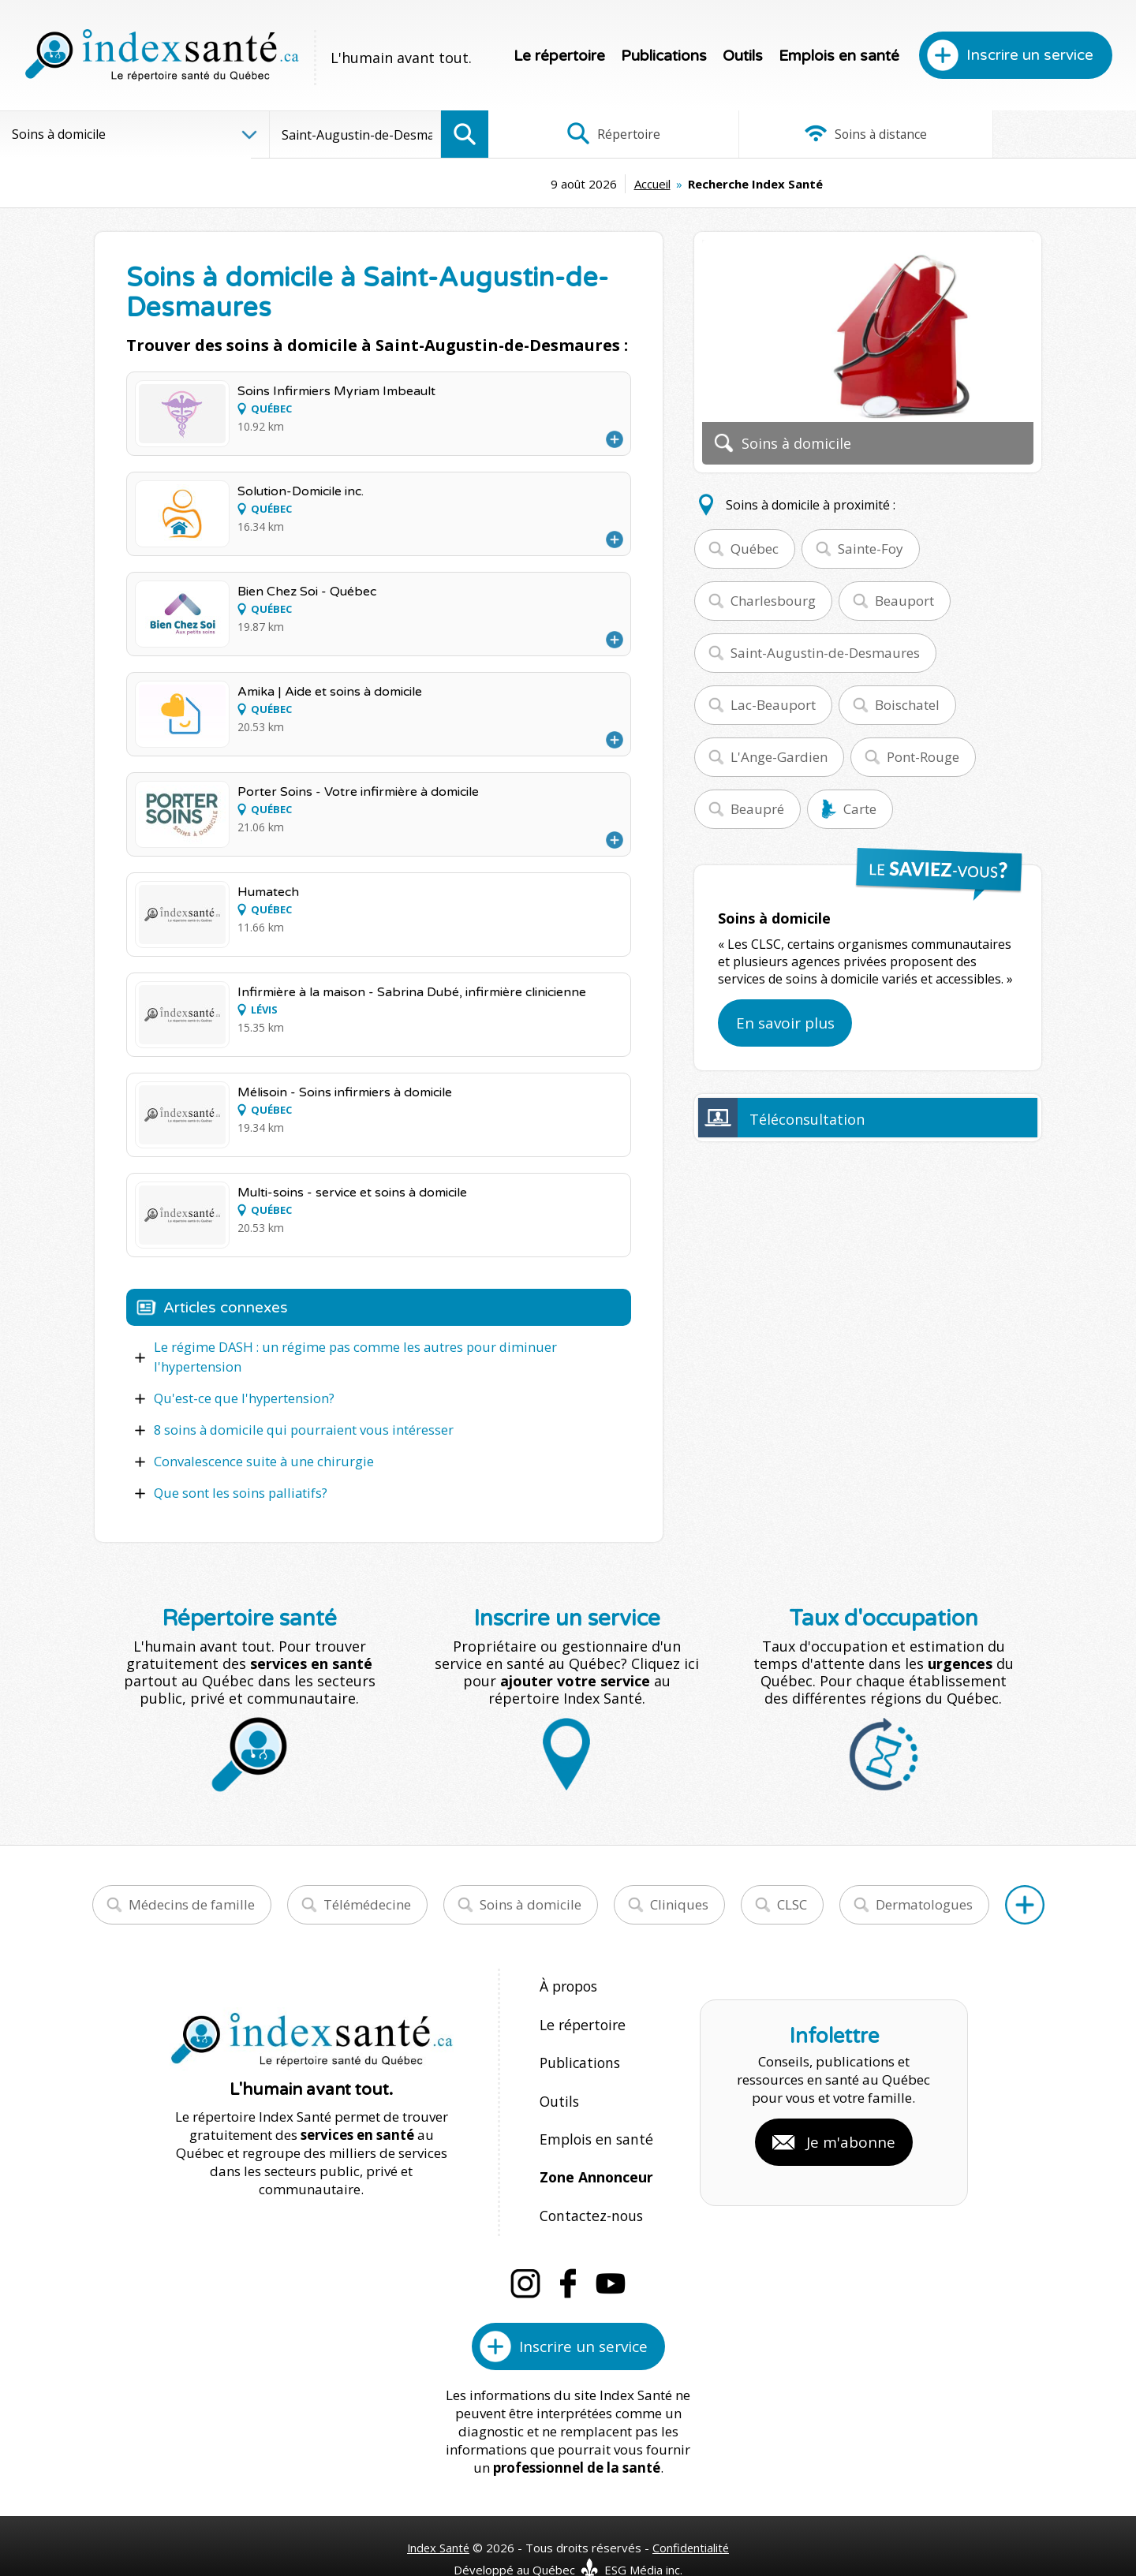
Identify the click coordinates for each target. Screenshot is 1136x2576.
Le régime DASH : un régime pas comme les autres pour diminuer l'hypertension (347, 1356)
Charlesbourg (773, 601)
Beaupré (757, 809)
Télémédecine (367, 1900)
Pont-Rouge (923, 757)
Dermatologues (924, 1900)
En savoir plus (785, 1023)
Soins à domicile (530, 1900)
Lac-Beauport (773, 705)
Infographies (1028, 134)
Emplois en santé (839, 56)
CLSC (792, 1900)
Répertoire (595, 134)
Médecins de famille (192, 1900)
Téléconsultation (807, 1119)
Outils (743, 56)
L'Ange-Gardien (779, 757)
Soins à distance (812, 134)
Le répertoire (559, 56)
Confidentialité (692, 2514)
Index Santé (437, 2514)
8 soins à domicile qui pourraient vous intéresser (298, 1427)
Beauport (904, 601)
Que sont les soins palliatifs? (238, 1489)
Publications (664, 56)
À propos (568, 1982)
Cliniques (679, 1900)
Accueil (534, 184)
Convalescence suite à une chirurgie (260, 1458)
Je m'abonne (850, 2123)
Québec (755, 548)
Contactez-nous (588, 2185)
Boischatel (907, 705)
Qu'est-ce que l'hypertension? (242, 1397)
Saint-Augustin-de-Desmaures (825, 653)
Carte (859, 809)
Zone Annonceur (595, 2151)
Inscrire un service (1029, 55)
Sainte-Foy (870, 548)
